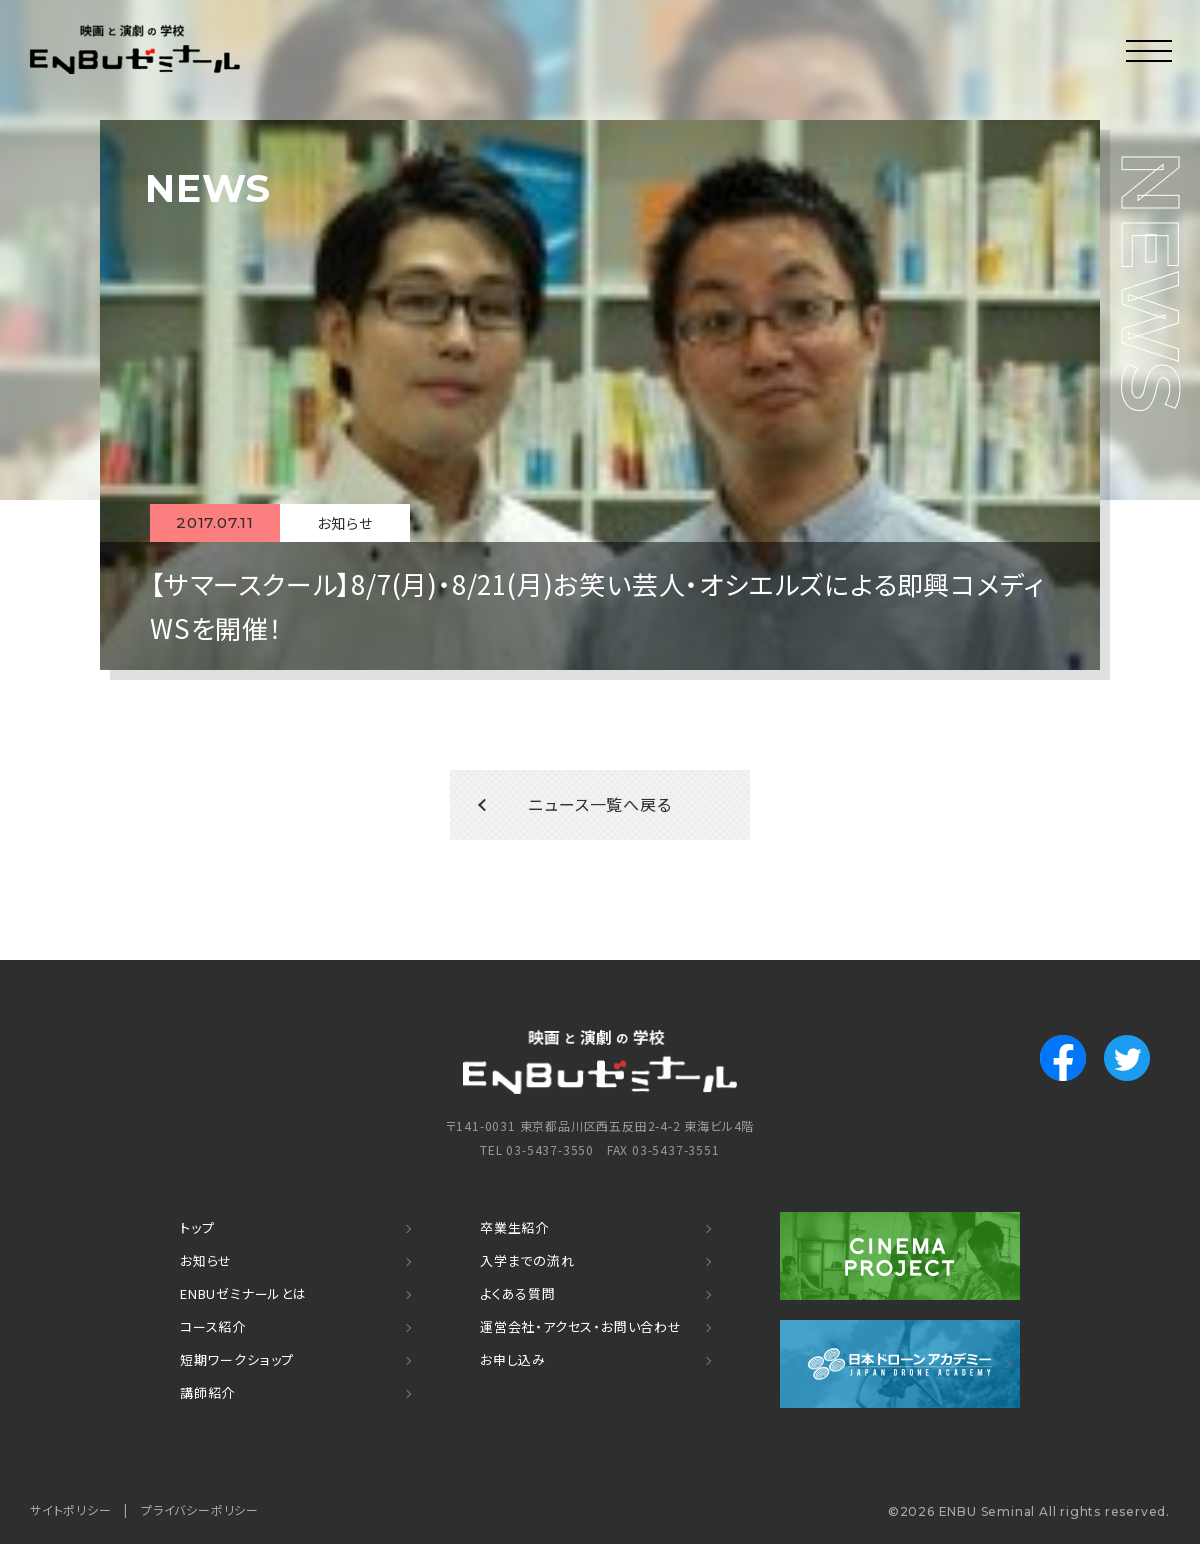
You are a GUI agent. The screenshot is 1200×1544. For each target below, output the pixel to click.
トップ (197, 1228)
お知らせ (206, 1261)
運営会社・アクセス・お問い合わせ (581, 1327)
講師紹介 (207, 1393)
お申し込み (513, 1360)
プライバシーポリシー (200, 1509)
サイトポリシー (71, 1509)
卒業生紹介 (514, 1228)
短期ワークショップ (237, 1360)
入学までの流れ (527, 1261)
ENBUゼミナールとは (243, 1294)
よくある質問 (518, 1294)
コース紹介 (213, 1327)
